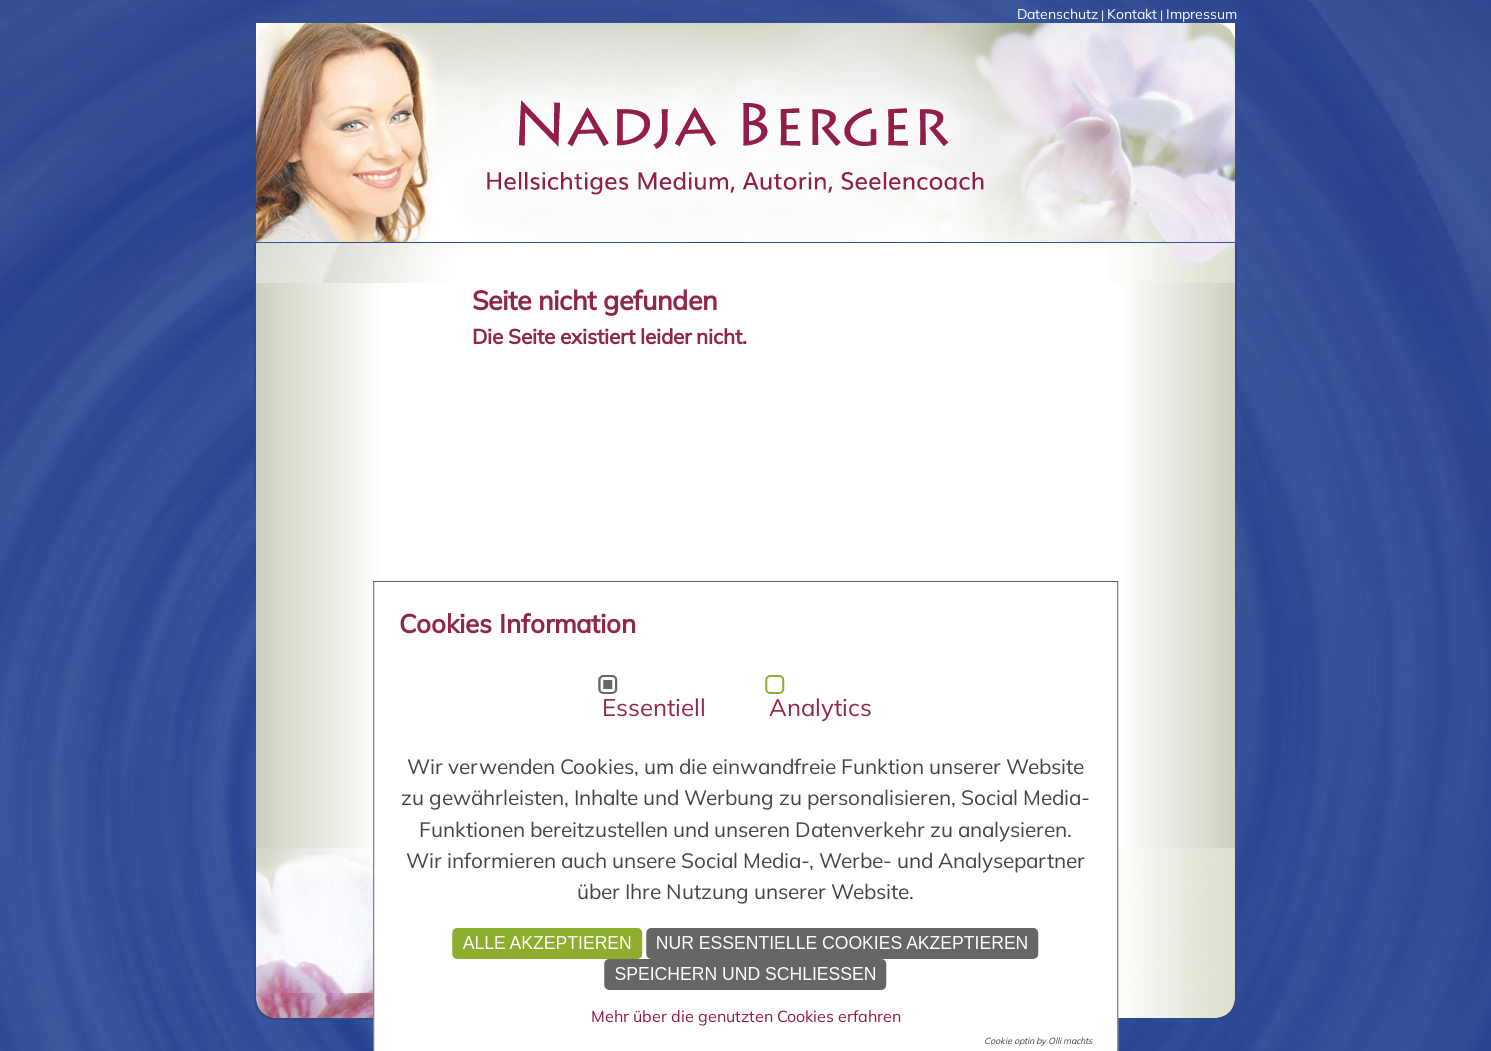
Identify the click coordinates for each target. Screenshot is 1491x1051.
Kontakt (1132, 14)
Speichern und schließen (745, 974)
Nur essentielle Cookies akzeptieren (842, 943)
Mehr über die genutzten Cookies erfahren (746, 1016)
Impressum (1201, 14)
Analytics (820, 707)
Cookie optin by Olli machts (1038, 1040)
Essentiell (654, 707)
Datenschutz (1057, 14)
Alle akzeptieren (547, 943)
